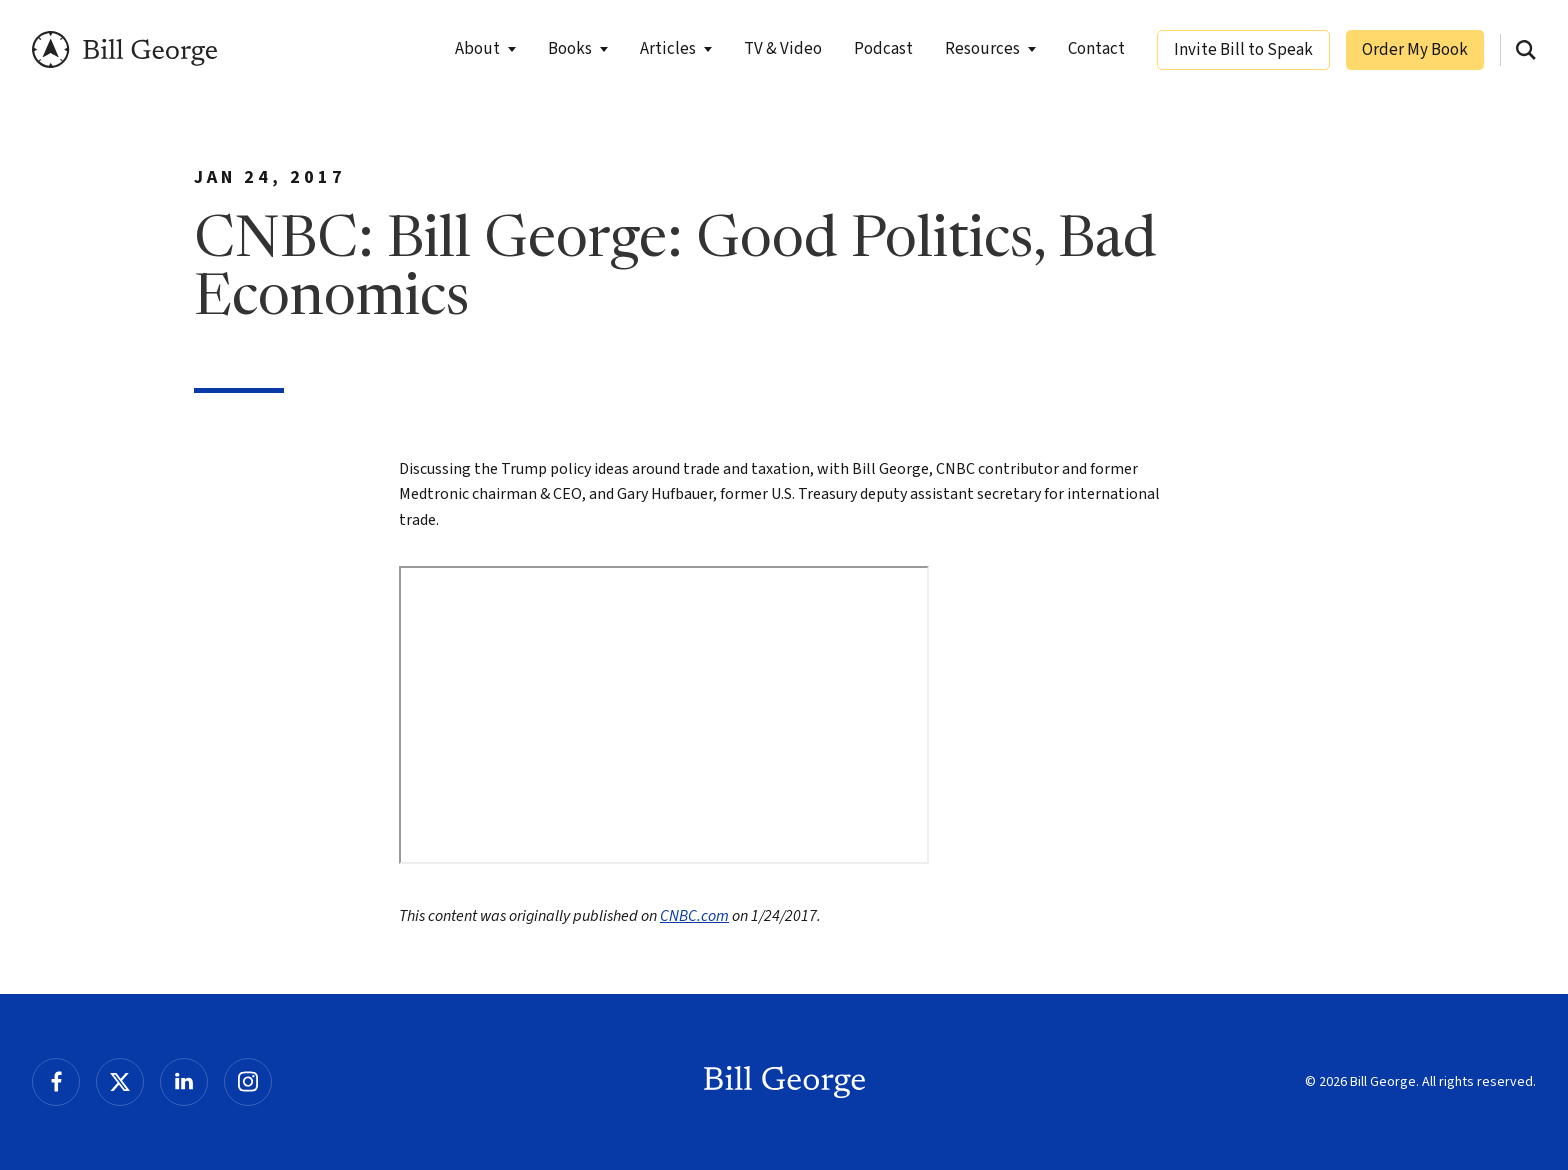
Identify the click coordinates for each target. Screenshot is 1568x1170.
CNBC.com (694, 916)
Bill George (124, 49)
